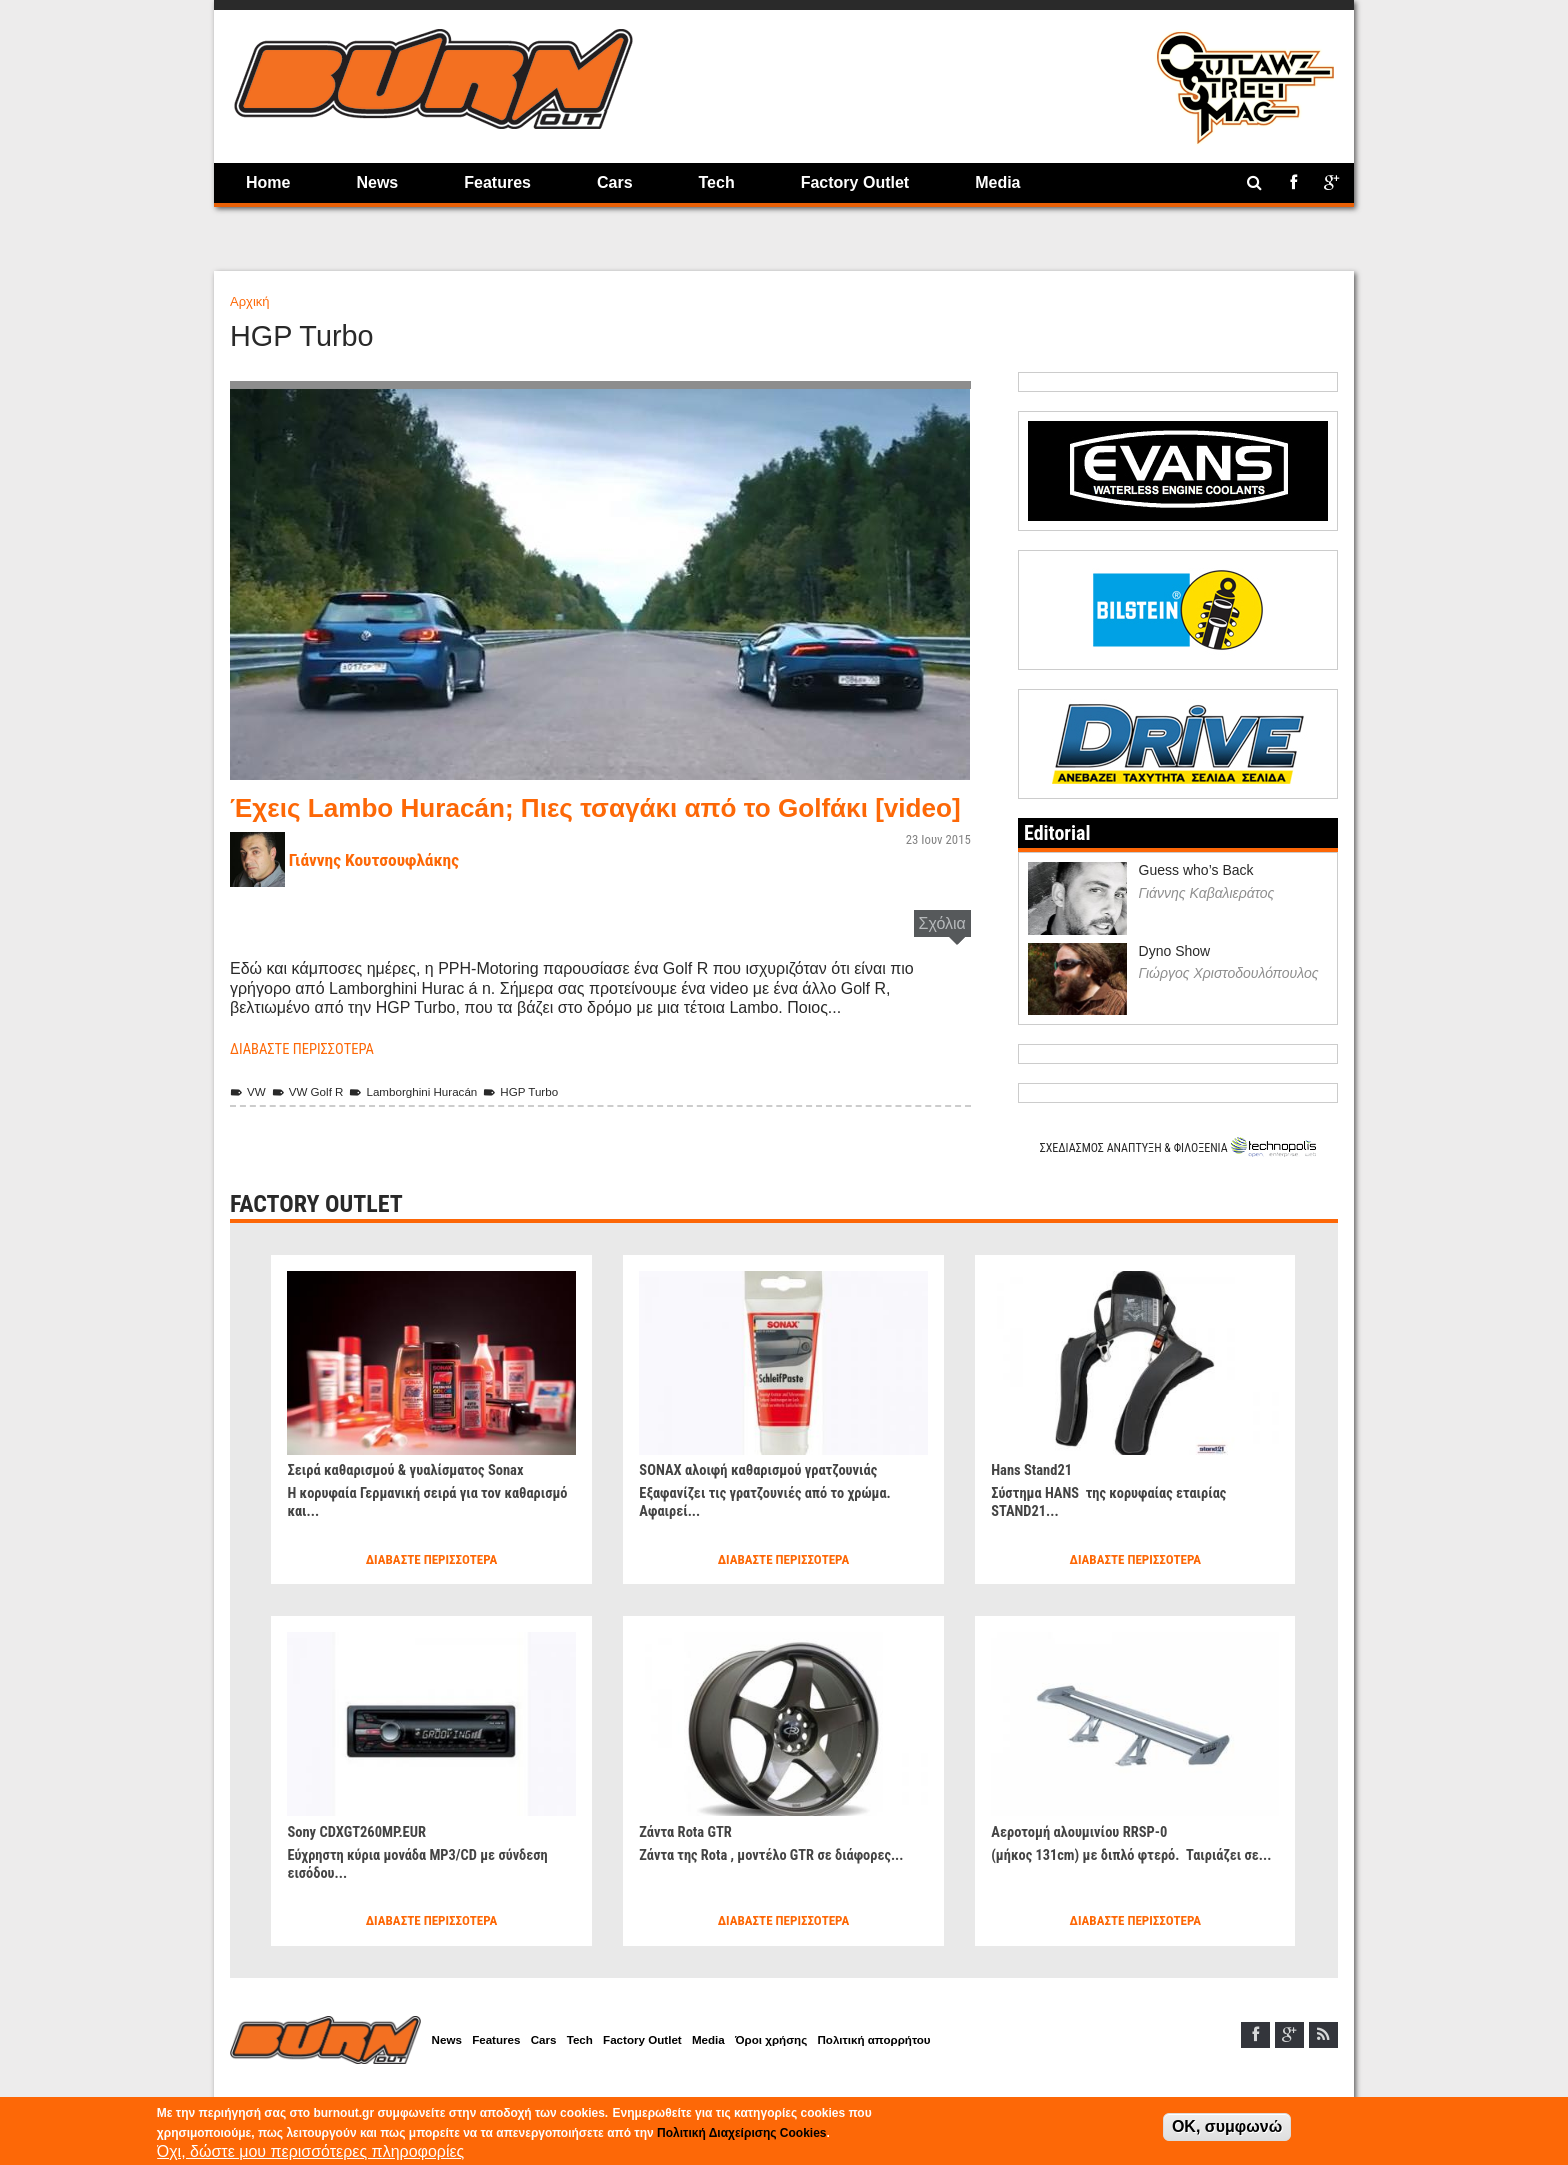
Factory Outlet (855, 182)
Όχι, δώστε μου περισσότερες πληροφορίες (311, 2151)
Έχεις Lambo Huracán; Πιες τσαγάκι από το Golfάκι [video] (582, 821)
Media (997, 182)
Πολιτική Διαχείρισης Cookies (741, 2133)
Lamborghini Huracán (429, 1120)
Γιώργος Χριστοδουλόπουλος (1229, 1002)
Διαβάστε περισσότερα (309, 1077)
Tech (717, 182)
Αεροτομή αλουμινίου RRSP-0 (1088, 1859)
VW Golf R (314, 1120)
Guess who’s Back (1196, 899)
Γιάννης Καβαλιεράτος (1207, 921)
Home (268, 182)
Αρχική (250, 301)
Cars (615, 182)
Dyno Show (1175, 979)
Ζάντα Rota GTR (690, 1859)
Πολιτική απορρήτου (932, 2070)
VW (249, 1120)
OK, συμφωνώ (1227, 2126)
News (377, 182)
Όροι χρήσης (820, 2070)
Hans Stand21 (1035, 1497)
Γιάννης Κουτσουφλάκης (383, 888)
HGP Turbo (546, 1120)
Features (497, 182)
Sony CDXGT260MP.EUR (363, 1859)
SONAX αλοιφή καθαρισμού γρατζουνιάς (770, 1497)
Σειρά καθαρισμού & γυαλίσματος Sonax (417, 1497)
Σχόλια (942, 952)
